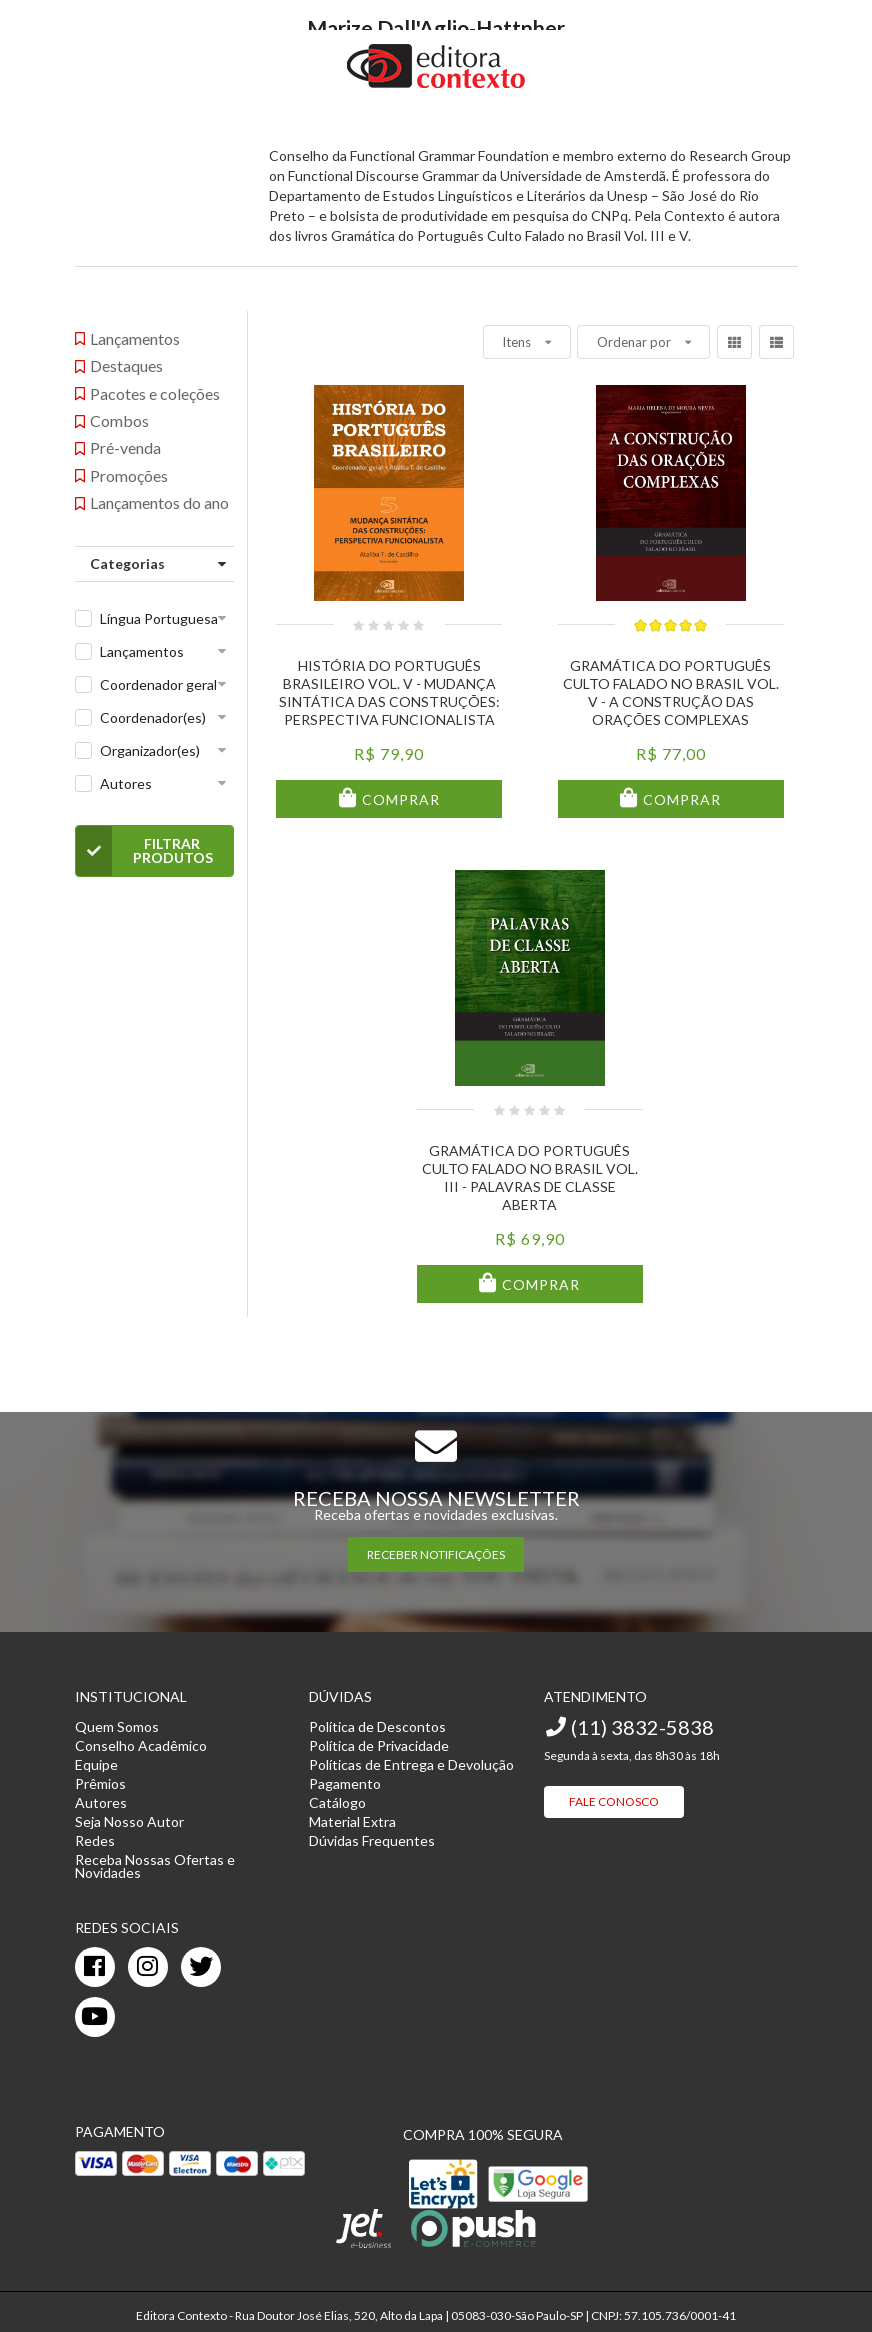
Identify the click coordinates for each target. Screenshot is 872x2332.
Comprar (399, 799)
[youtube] (95, 2017)
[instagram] (148, 1967)
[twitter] (201, 1967)
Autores (126, 783)
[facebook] (95, 1967)
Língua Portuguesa (159, 618)
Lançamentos (142, 651)
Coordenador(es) (153, 717)
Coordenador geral (158, 684)
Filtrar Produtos (144, 851)
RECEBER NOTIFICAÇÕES (436, 1554)
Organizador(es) (150, 750)
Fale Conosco (614, 1801)
